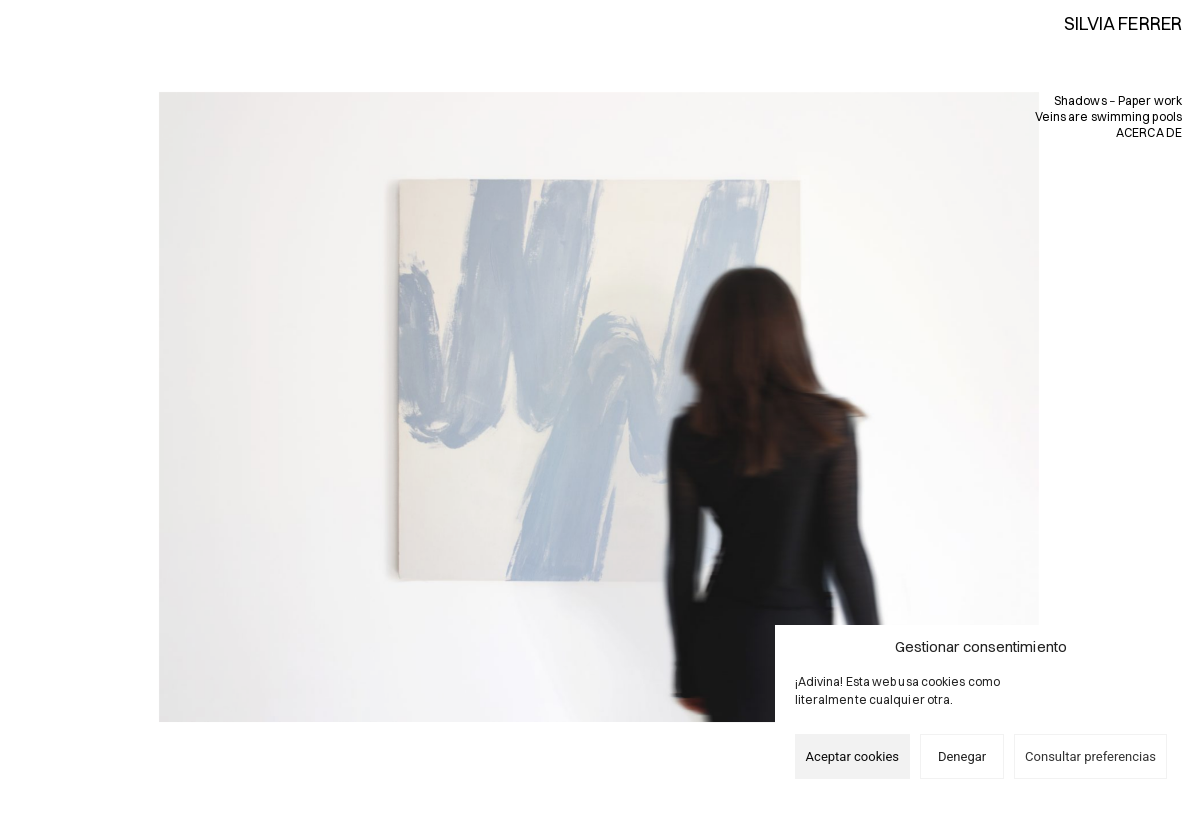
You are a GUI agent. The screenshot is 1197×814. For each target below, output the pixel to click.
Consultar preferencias (1090, 756)
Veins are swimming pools (1108, 116)
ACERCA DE (1149, 132)
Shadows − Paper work (1118, 100)
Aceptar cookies (852, 756)
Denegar (962, 756)
